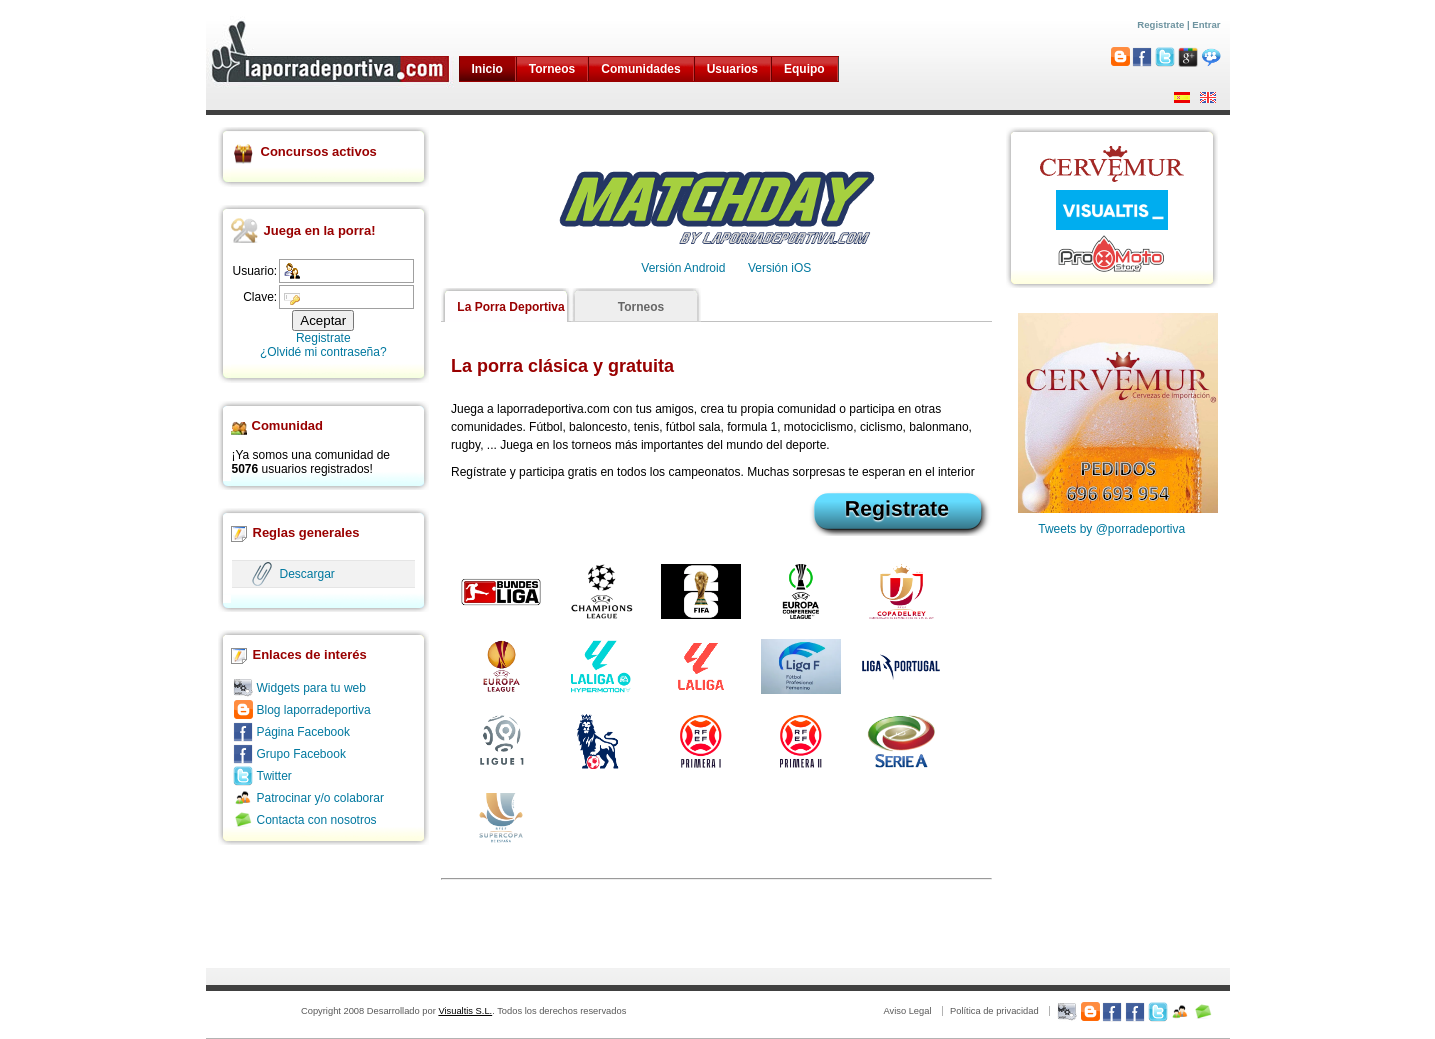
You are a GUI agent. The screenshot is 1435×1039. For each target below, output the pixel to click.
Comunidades (640, 69)
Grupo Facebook (301, 754)
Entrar (1206, 24)
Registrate (1160, 24)
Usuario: (255, 271)
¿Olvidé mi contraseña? (323, 352)
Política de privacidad (994, 1011)
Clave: (260, 297)
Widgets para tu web (311, 688)
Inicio (487, 69)
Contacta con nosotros (317, 820)
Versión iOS (779, 268)
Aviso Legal (907, 1011)
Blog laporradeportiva (314, 710)
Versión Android (683, 268)
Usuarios (732, 69)
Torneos (552, 69)
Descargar (307, 574)
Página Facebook (303, 732)
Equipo (804, 69)
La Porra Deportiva (510, 307)
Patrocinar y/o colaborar (320, 798)
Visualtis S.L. (465, 1011)
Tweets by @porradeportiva (1111, 529)
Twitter (274, 776)
